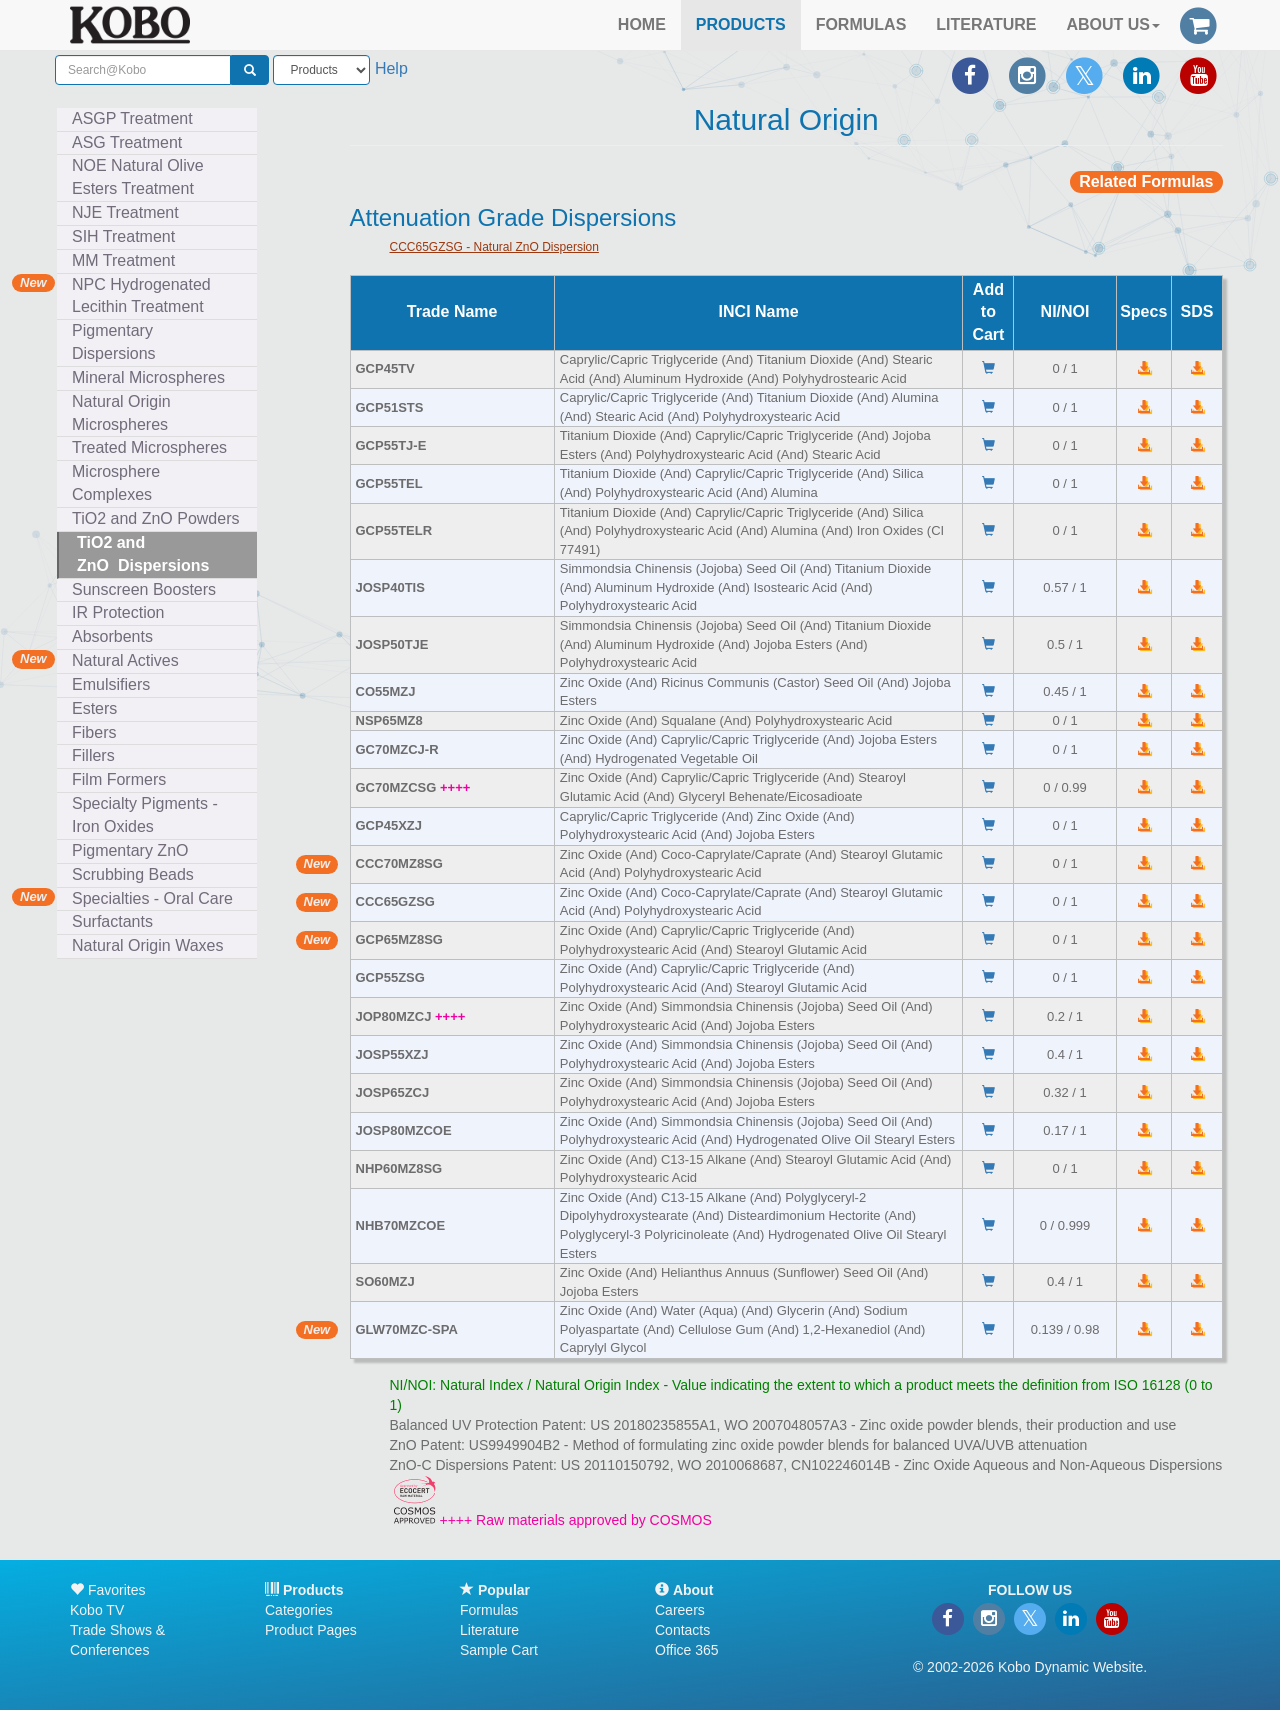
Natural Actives (125, 660)
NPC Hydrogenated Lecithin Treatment (141, 296)
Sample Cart (499, 1650)
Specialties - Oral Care (152, 898)
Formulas (489, 1610)
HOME (642, 24)
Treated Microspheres (154, 447)
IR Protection (118, 612)
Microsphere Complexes (116, 483)
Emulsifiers (115, 684)
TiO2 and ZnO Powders (155, 518)
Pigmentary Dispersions (118, 342)
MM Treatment (123, 260)
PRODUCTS (741, 24)
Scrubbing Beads (137, 874)
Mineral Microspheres (153, 377)
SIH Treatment (128, 236)
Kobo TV (97, 1610)
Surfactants (117, 921)
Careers (680, 1610)
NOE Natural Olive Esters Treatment (138, 177)
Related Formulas (1146, 181)
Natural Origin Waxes (147, 945)
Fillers (98, 755)
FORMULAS (861, 24)
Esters (99, 708)
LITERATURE (986, 24)
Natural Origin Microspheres (124, 413)
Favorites (107, 1590)
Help (391, 68)
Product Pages (311, 1630)
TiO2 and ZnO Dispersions (143, 554)
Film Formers (119, 779)
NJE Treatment (130, 212)
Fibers (98, 732)
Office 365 (687, 1650)
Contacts (682, 1630)
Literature (489, 1630)
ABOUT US (1113, 24)
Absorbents (112, 636)
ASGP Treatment (132, 118)
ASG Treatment (131, 142)
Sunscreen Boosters (148, 589)
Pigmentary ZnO (130, 850)
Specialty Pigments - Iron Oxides (145, 815)
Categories (299, 1610)
